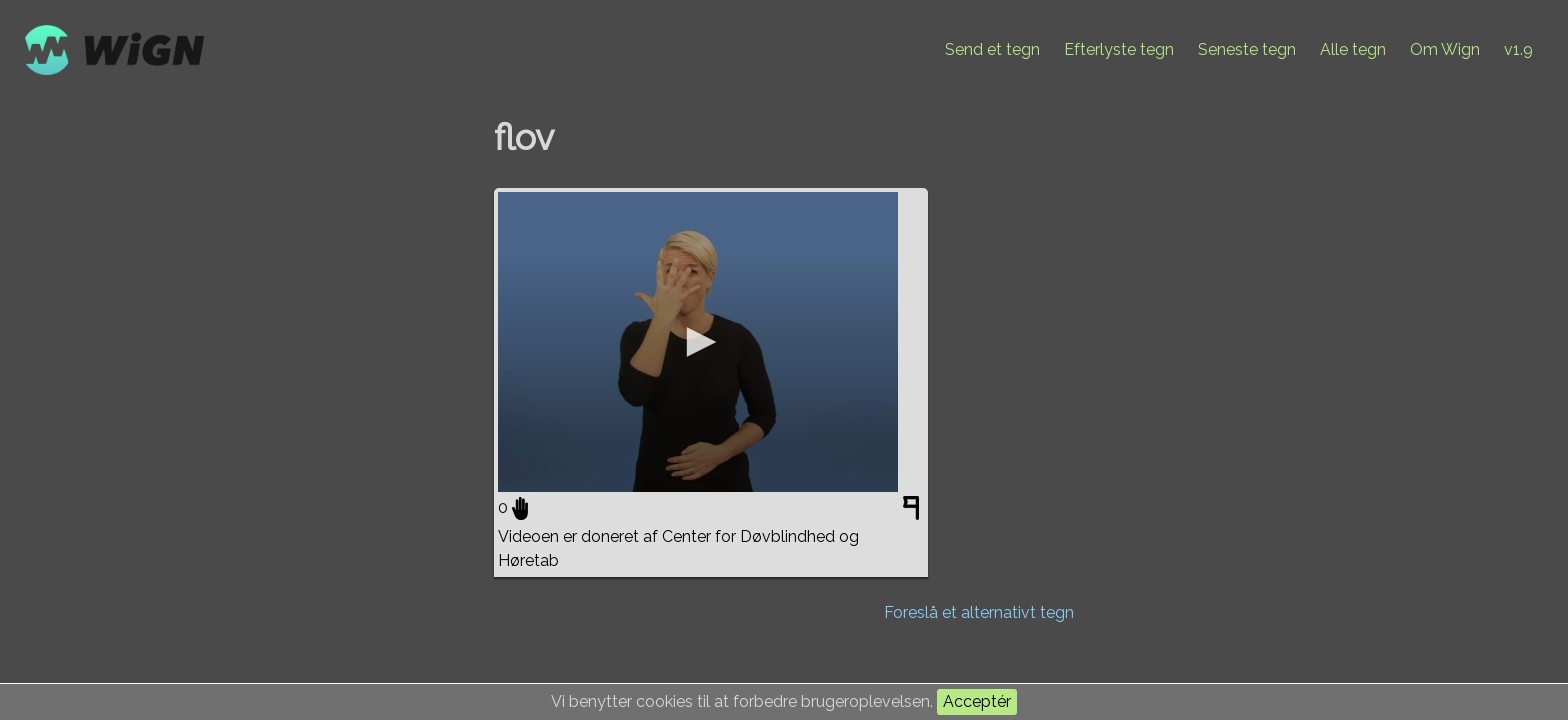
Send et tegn (992, 49)
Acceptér (977, 701)
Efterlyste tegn (1119, 49)
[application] (698, 342)
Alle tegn (1353, 49)
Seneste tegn (1247, 49)
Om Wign (1445, 49)
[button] (698, 342)
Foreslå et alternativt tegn (979, 612)
